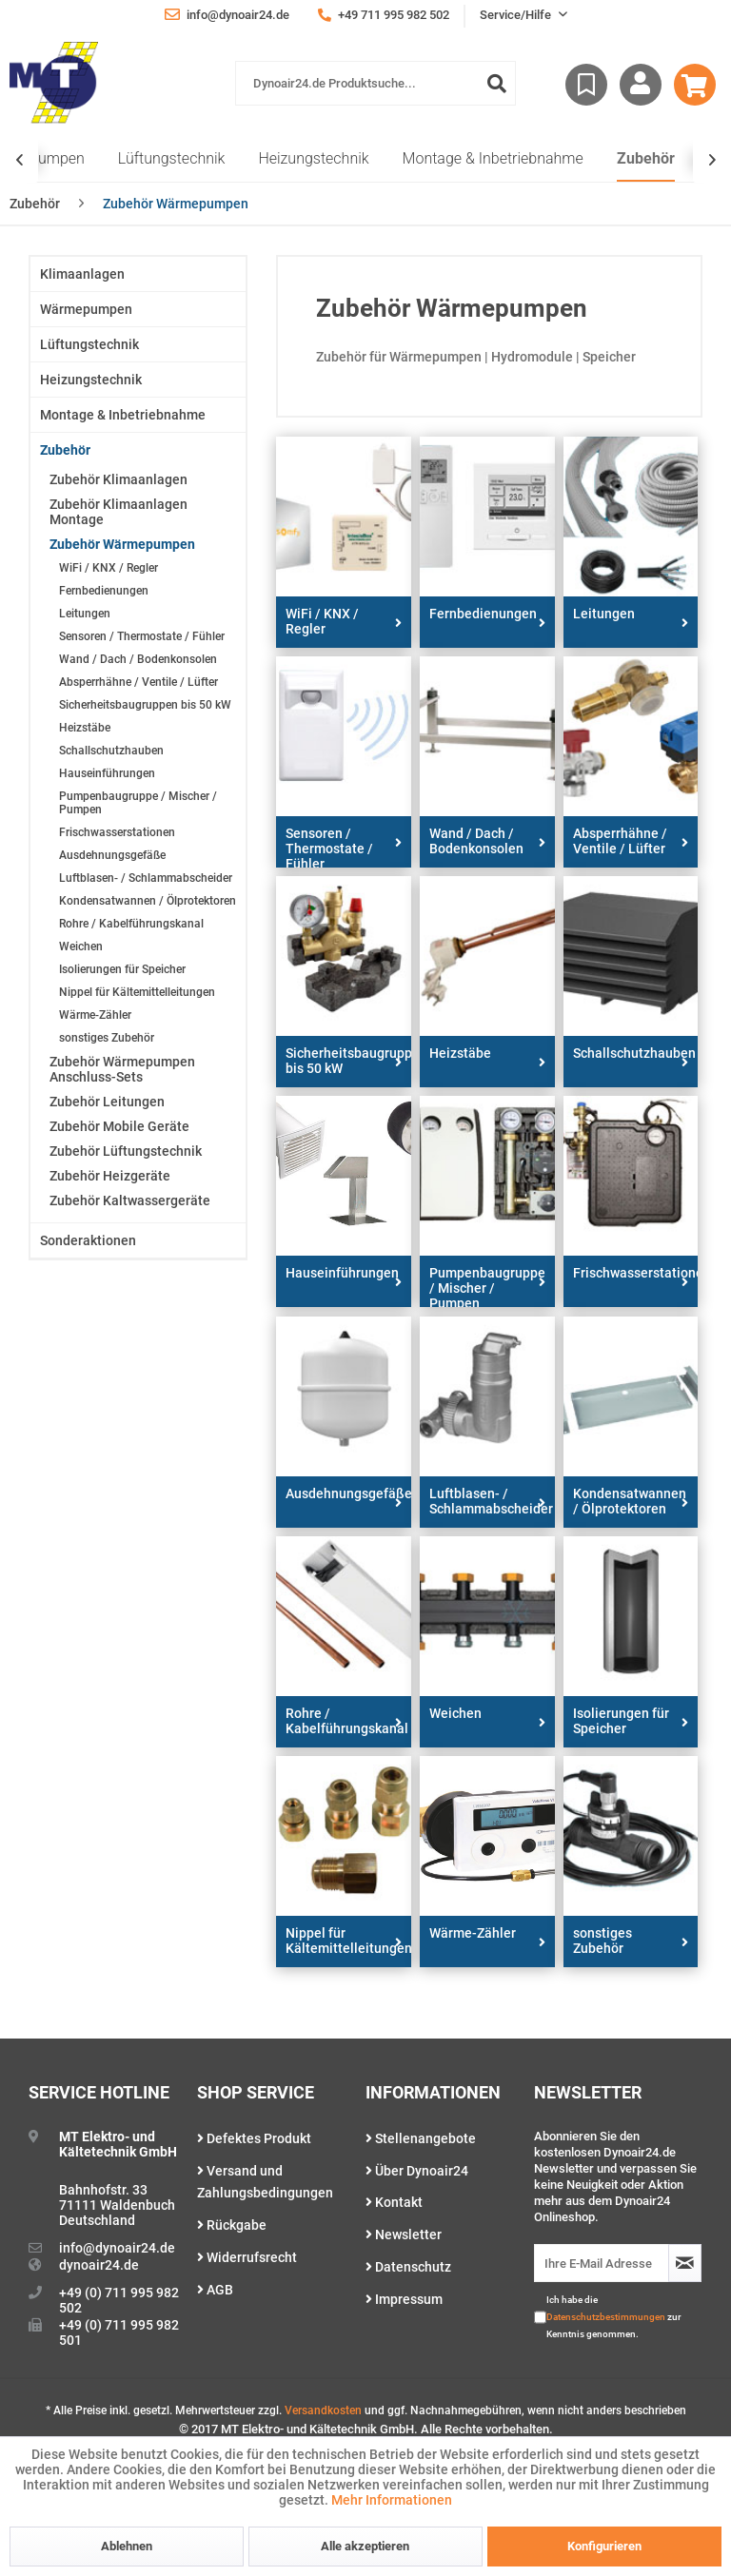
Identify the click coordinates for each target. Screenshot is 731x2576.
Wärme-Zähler (95, 1015)
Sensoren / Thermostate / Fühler (142, 636)
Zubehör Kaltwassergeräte (129, 1200)
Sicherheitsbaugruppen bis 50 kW (145, 705)
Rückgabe (232, 2225)
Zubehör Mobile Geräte (119, 1126)
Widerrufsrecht (247, 2257)
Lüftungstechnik (89, 344)
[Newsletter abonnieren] (684, 2263)
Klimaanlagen (82, 274)
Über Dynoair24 (417, 2170)
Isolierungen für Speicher (122, 969)
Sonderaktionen (88, 1240)
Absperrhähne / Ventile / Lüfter (138, 682)
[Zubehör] (646, 159)
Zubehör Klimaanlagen (118, 479)
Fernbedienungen (103, 590)
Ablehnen (126, 2546)
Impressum (404, 2299)
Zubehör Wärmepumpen (122, 544)
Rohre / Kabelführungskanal (131, 923)
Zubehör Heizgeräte (109, 1175)
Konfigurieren (604, 2546)
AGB (215, 2289)
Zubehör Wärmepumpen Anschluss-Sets (122, 1069)
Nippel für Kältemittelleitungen (137, 992)
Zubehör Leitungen (107, 1101)
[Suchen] (497, 83)
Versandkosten (323, 2410)
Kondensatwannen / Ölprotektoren (147, 900)
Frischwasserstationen (117, 832)
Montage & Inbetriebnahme (123, 414)
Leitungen (84, 613)
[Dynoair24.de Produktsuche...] (376, 83)
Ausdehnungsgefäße (112, 855)
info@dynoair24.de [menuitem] (227, 14)
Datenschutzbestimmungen (605, 2317)
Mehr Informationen (391, 2500)
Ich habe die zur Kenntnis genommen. (614, 2316)
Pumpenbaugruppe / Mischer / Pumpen (138, 803)
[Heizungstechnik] (313, 159)
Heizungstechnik (91, 379)
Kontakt (394, 2202)
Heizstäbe (84, 727)
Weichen (81, 946)
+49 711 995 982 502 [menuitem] (383, 15)
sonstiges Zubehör (106, 1037)
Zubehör (65, 450)
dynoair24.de (99, 2265)
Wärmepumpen (86, 309)
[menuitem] (376, 83)
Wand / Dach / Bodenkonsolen (138, 659)
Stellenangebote (421, 2138)
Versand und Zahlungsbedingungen (265, 2182)
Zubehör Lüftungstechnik (125, 1151)
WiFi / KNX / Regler (108, 568)
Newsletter (404, 2234)
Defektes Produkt (254, 2138)
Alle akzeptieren (365, 2546)
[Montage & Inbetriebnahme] (493, 159)
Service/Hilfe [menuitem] (517, 15)
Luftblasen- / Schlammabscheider (145, 878)
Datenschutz (408, 2266)
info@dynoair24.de (117, 2247)
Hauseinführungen (107, 773)
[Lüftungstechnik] (172, 159)
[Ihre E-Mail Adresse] (601, 2263)
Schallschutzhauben (111, 750)
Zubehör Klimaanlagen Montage (118, 512)
